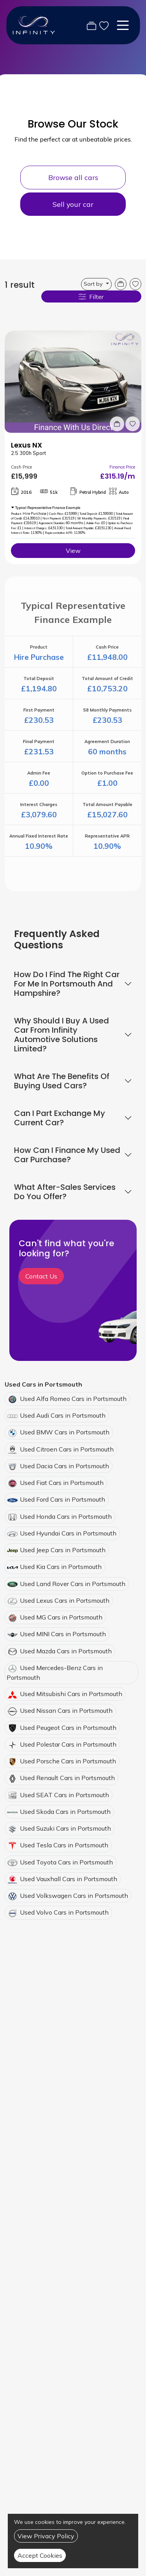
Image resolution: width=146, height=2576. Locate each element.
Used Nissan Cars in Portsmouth (66, 1710)
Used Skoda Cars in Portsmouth (65, 1811)
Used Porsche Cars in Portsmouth (68, 1761)
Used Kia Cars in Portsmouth (61, 1566)
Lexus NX (26, 445)
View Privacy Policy (46, 2536)
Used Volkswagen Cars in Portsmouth (74, 1895)
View (73, 550)
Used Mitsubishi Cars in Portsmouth (71, 1694)
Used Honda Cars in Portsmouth (66, 1516)
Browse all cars (73, 177)
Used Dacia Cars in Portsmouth (64, 1466)
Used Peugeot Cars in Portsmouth (68, 1727)
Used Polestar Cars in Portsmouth (68, 1744)
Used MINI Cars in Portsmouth (63, 1634)
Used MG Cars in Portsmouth (61, 1617)
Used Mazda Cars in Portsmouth (66, 1651)
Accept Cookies (40, 2555)
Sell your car (73, 204)
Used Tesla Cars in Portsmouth (64, 1845)
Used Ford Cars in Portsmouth (62, 1499)
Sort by (94, 283)
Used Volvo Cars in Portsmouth (64, 1912)
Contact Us (41, 1276)
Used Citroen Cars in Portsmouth (67, 1449)
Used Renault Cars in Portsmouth (67, 1778)
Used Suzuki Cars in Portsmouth (65, 1828)
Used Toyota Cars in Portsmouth (66, 1862)
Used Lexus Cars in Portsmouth (64, 1600)
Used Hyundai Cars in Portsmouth (68, 1533)
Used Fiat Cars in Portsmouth (62, 1482)
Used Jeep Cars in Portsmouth (63, 1550)
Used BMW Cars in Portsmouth (64, 1432)
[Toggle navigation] (123, 25)
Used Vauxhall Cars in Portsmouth (68, 1879)
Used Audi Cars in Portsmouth (63, 1415)
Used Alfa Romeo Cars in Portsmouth (73, 1399)
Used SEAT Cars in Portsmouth (64, 1795)
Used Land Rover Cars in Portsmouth (72, 1584)
